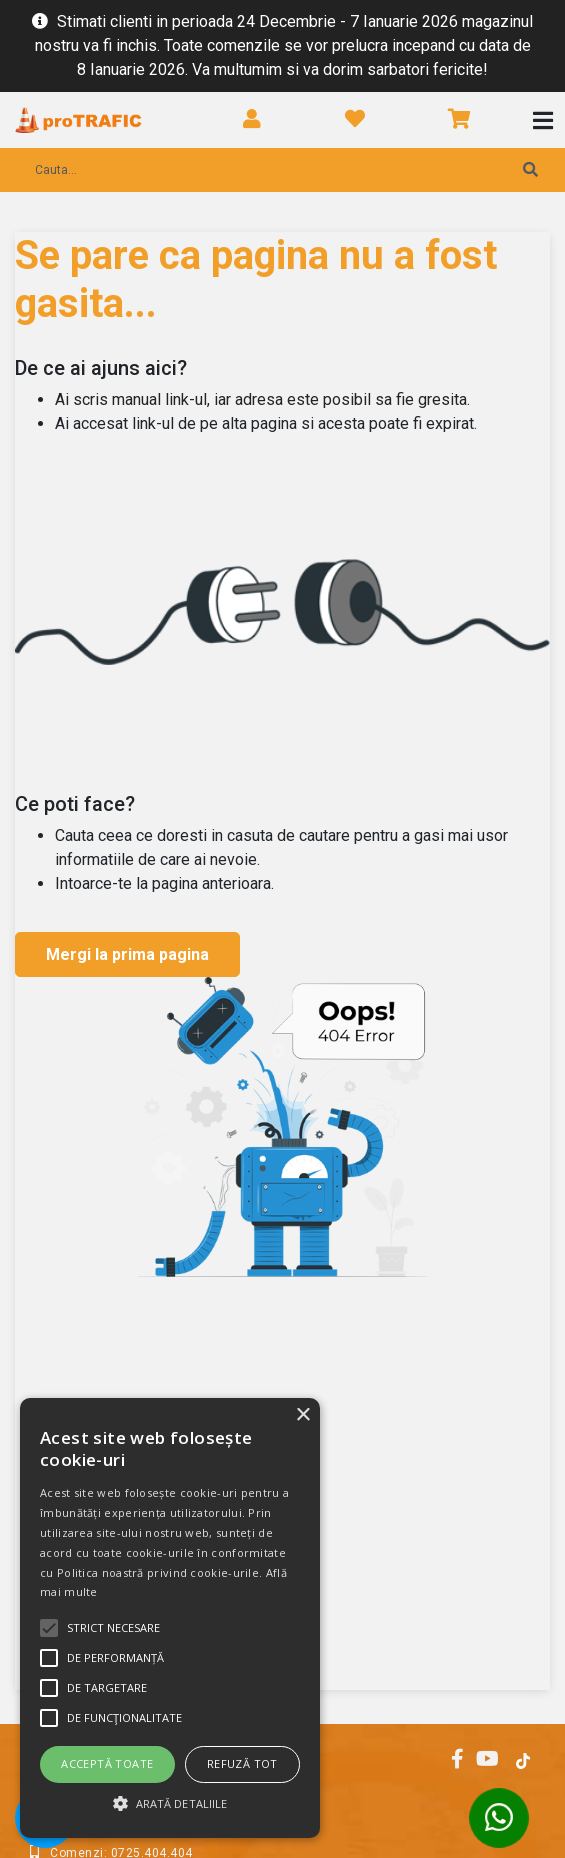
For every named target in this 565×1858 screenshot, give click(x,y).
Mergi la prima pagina (127, 954)
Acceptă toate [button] (107, 1763)
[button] (170, 1803)
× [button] (302, 1415)
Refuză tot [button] (242, 1763)
